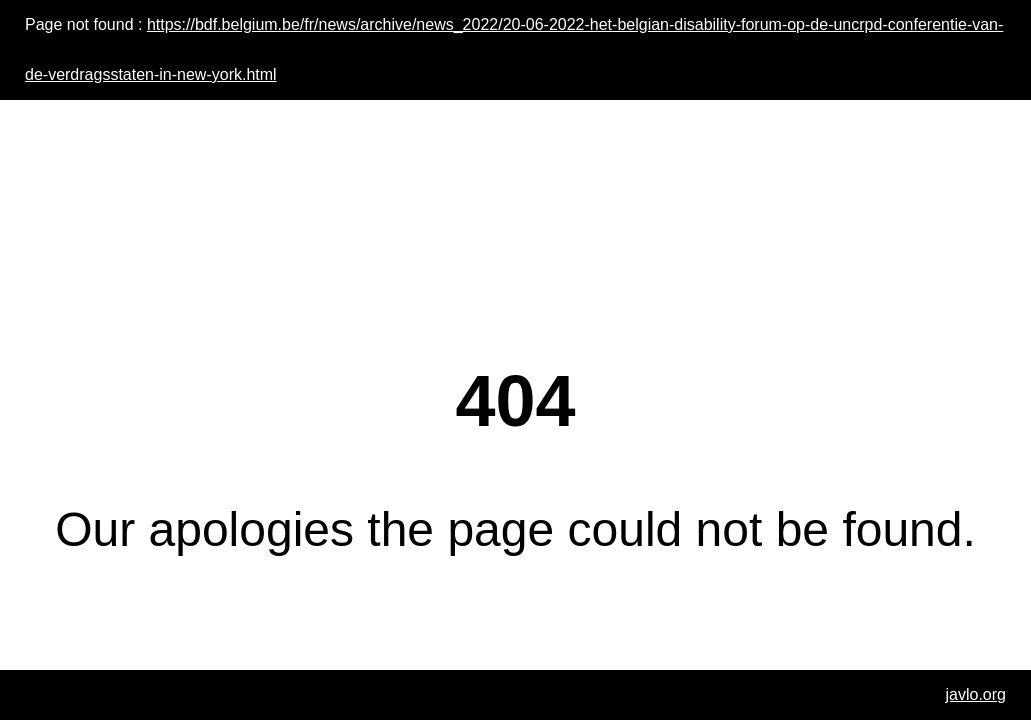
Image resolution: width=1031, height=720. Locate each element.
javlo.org (976, 694)
